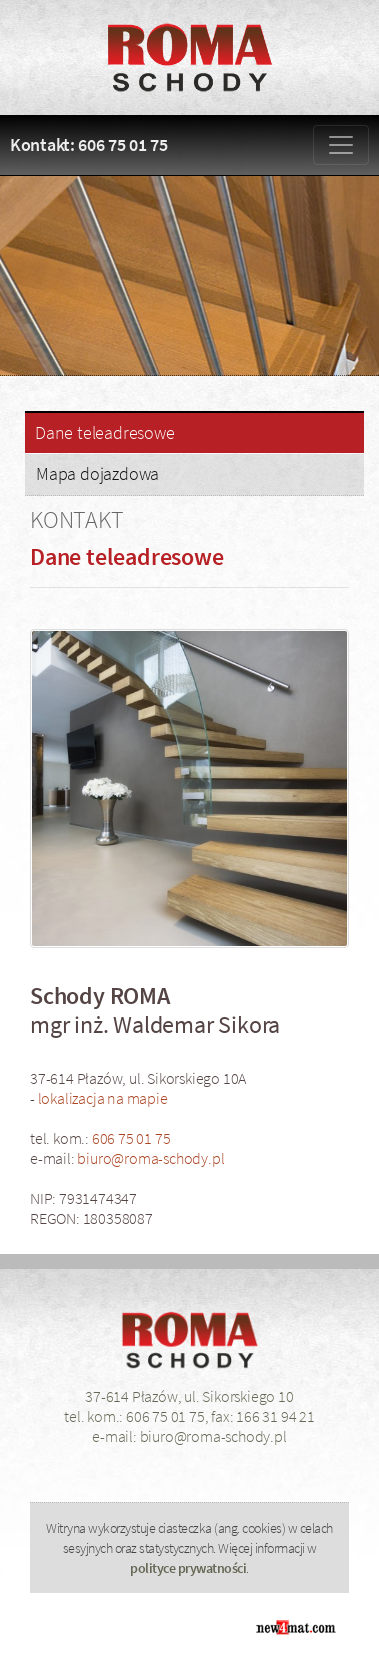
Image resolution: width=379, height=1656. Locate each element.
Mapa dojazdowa (97, 473)
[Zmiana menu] (341, 145)
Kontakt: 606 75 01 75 (89, 144)
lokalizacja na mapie (103, 1098)
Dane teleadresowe (105, 433)
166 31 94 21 (275, 1416)
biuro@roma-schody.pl (150, 1158)
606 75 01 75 (131, 1138)
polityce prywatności (188, 1568)
